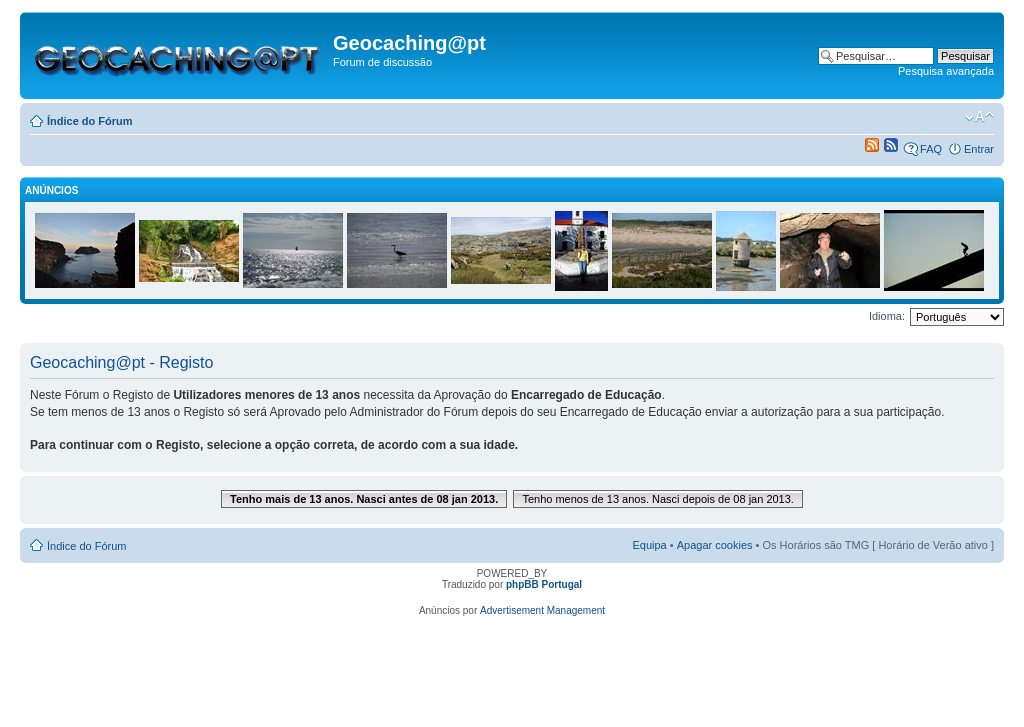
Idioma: (887, 316)
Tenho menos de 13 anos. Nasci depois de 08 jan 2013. (658, 499)
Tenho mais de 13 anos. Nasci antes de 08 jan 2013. (364, 499)
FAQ (931, 149)
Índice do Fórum (90, 121)
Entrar (979, 149)
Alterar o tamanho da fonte (979, 117)
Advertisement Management (542, 610)
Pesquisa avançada (946, 71)
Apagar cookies (715, 545)
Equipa (649, 545)
